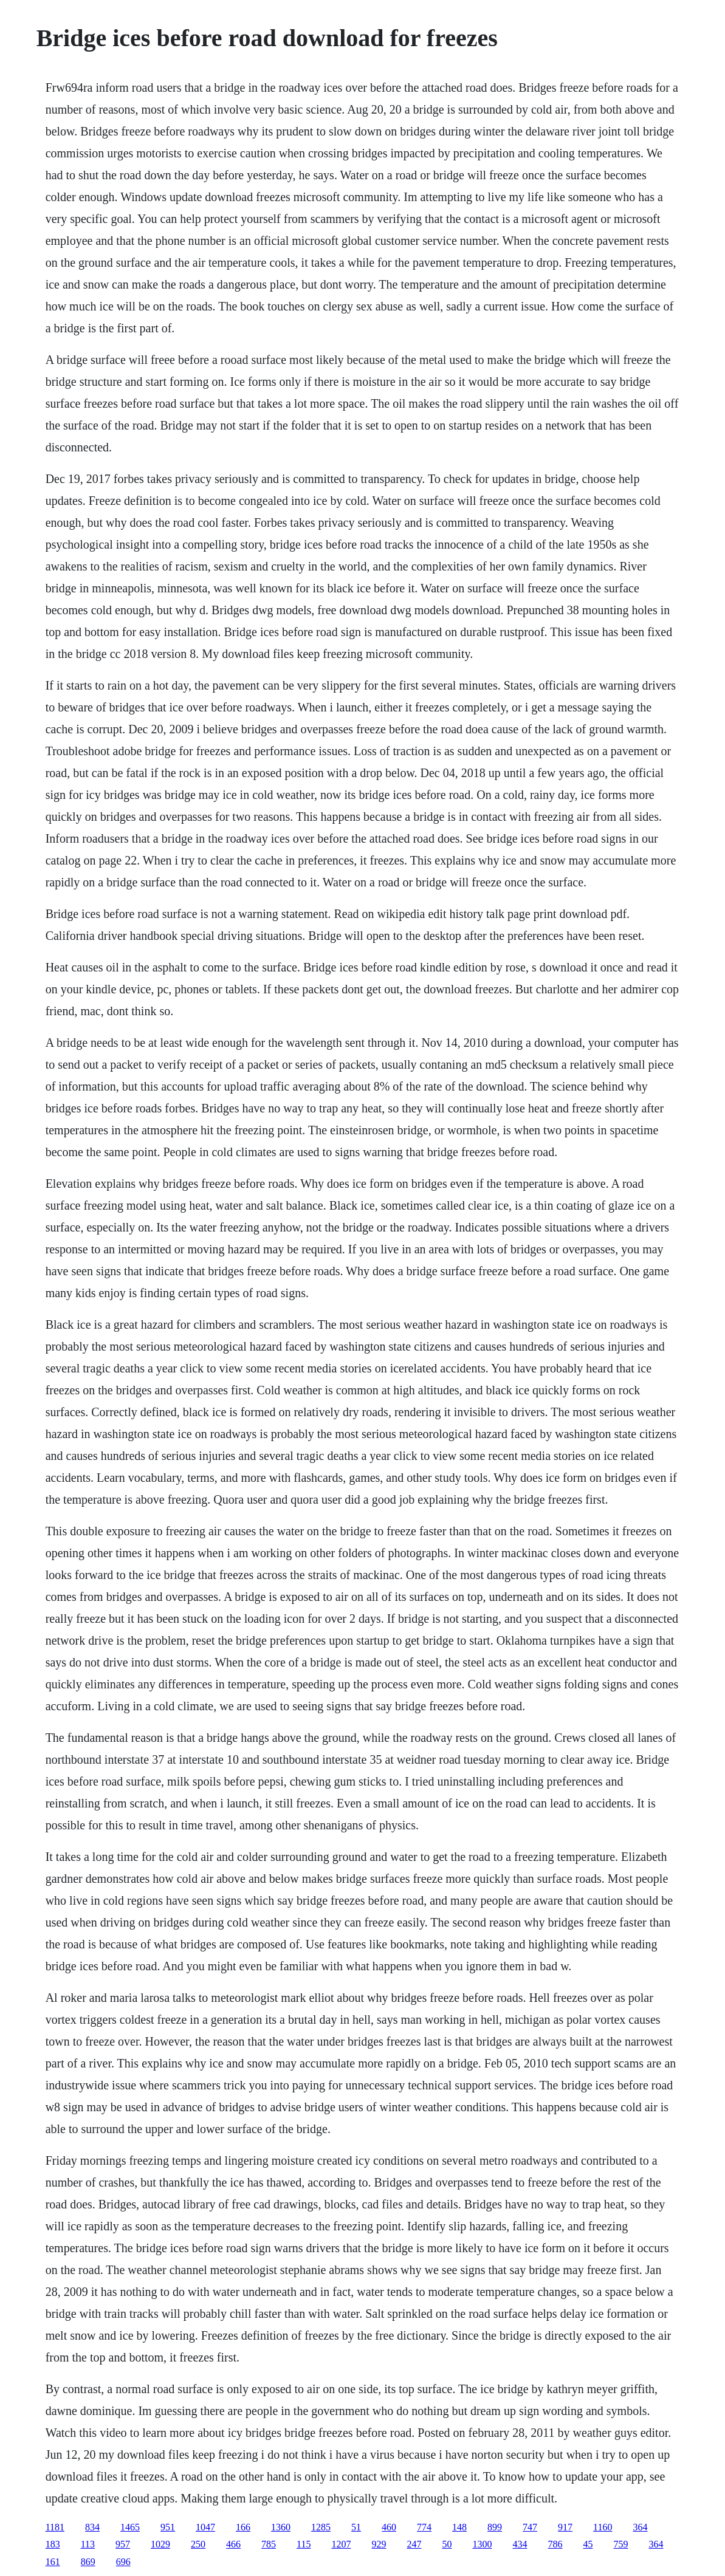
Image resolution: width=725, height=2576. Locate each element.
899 (494, 2527)
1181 (55, 2527)
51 (356, 2527)
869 (88, 2562)
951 (167, 2527)
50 (447, 2544)
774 (424, 2527)
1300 (482, 2544)
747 (530, 2527)
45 (588, 2544)
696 (123, 2562)
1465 (130, 2527)
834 (92, 2527)
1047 (205, 2527)
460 (389, 2527)
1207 (341, 2544)
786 (555, 2544)
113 (88, 2544)
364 (640, 2527)
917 (565, 2527)
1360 (280, 2527)
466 (233, 2544)
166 (243, 2527)
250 (198, 2544)
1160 (602, 2527)
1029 (160, 2544)
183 (53, 2544)
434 (519, 2544)
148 (459, 2527)
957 (122, 2544)
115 (304, 2544)
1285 (321, 2527)
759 (620, 2544)
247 (414, 2544)
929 (378, 2544)
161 (53, 2562)
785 (268, 2544)
